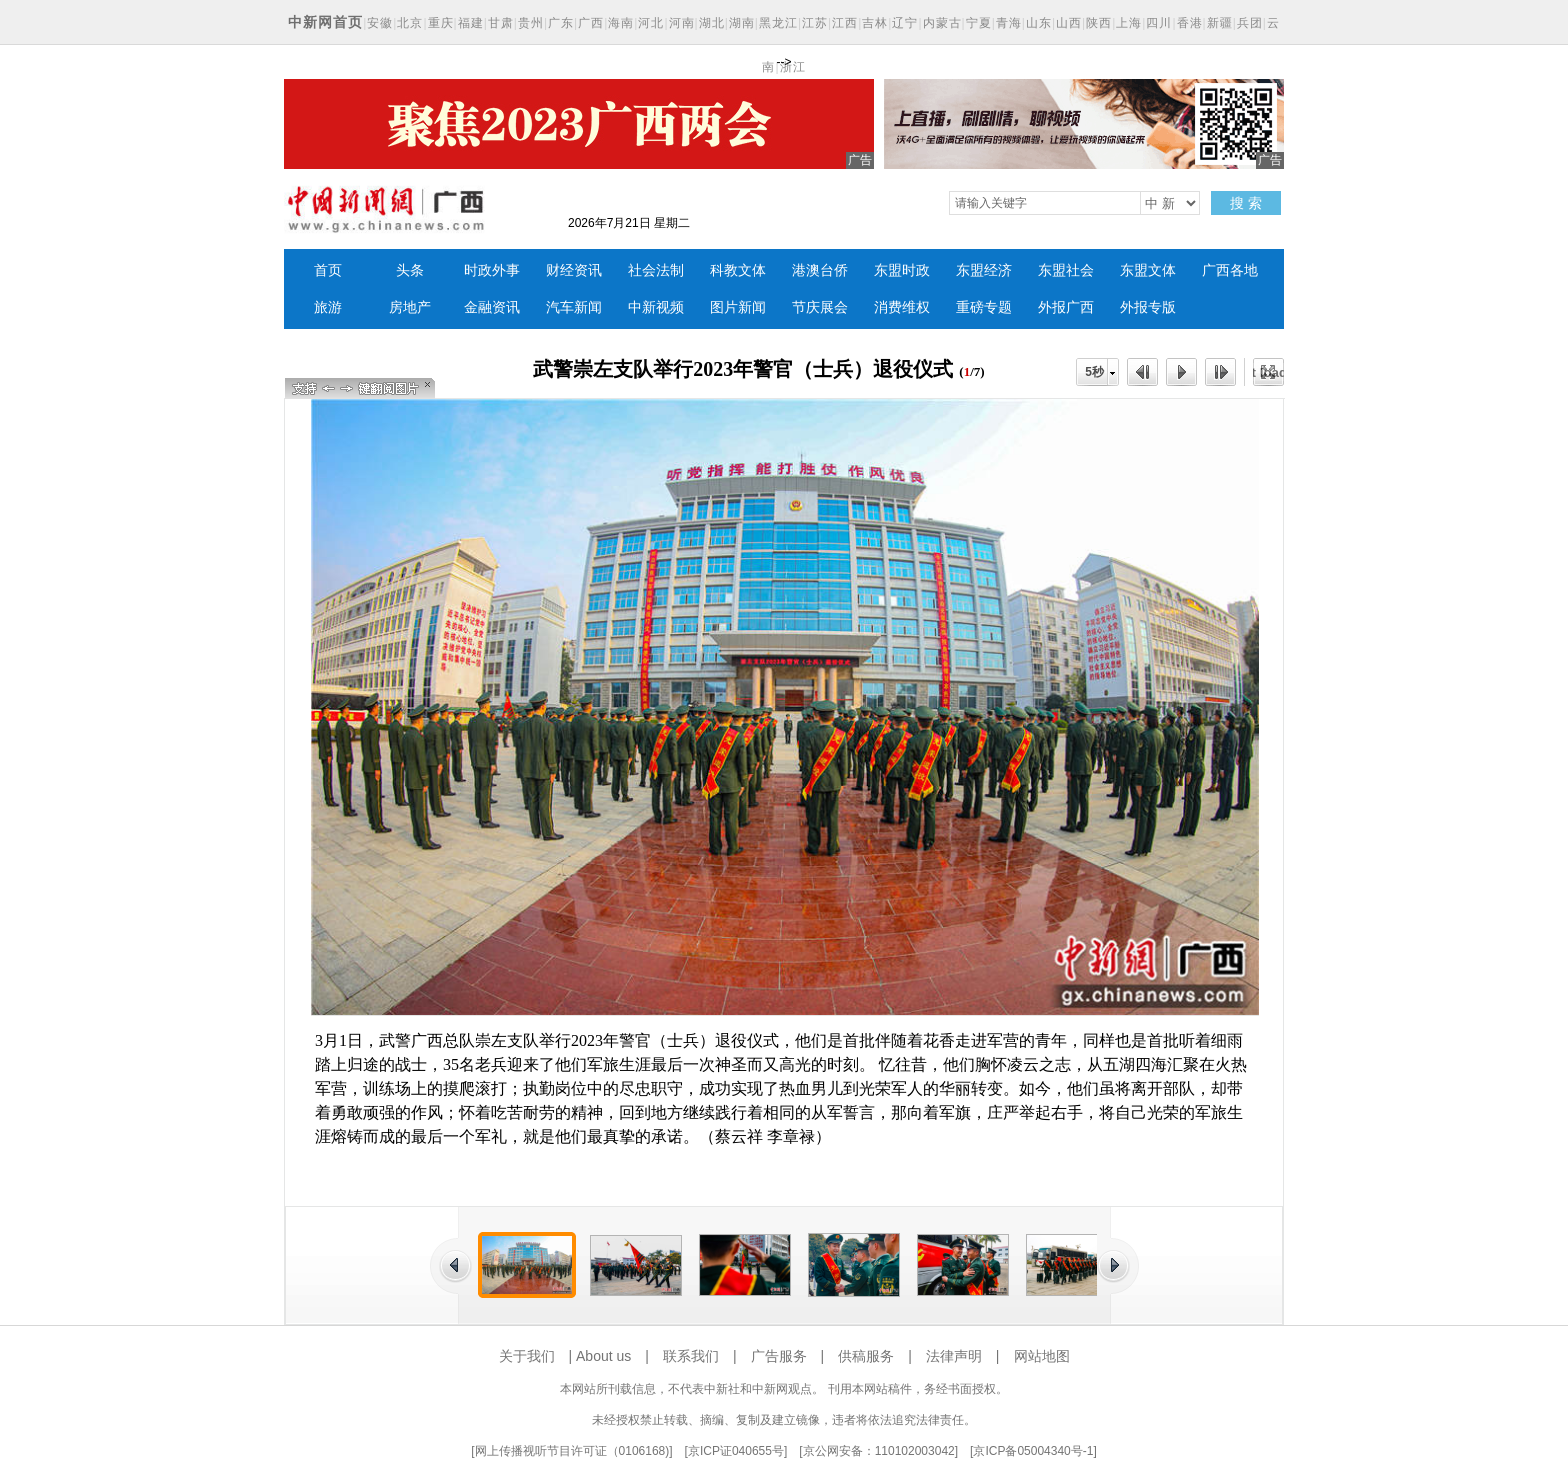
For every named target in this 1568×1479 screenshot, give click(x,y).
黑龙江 (778, 23)
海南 (621, 23)
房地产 (410, 307)
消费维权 (902, 307)
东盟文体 (1148, 270)
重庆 (441, 23)
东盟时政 (902, 270)
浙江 (793, 67)
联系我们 (691, 1356)
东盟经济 (984, 270)
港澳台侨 (820, 270)
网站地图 (1042, 1356)
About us (603, 1356)
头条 (410, 270)
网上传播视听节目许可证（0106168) (572, 1451)
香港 (1190, 23)
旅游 (328, 307)
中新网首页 (325, 22)
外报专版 (1148, 307)
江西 (845, 23)
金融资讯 (492, 307)
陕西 (1099, 23)
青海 (1009, 23)
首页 (328, 270)
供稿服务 (866, 1356)
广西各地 (1230, 270)
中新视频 (656, 307)
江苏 (815, 23)
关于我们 (527, 1356)
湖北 (712, 23)
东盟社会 (1066, 270)
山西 (1069, 23)
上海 (1129, 23)
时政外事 (492, 270)
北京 (410, 23)
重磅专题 (984, 307)
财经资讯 (574, 270)
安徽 (380, 23)
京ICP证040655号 (736, 1451)
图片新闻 (738, 307)
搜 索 (1246, 203)
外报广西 (1066, 307)
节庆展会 (820, 307)
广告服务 (779, 1356)
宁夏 (979, 23)
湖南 (742, 23)
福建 (471, 23)
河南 (682, 23)
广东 (561, 23)
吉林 (875, 23)
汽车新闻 (574, 307)
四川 (1159, 23)
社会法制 (656, 270)
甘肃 (501, 23)
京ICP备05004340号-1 (1033, 1451)
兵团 (1250, 23)
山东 (1039, 23)
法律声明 (954, 1356)
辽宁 (905, 23)
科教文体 (738, 270)
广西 (591, 23)
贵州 (531, 23)
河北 (651, 23)
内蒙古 (942, 23)
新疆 (1220, 23)
